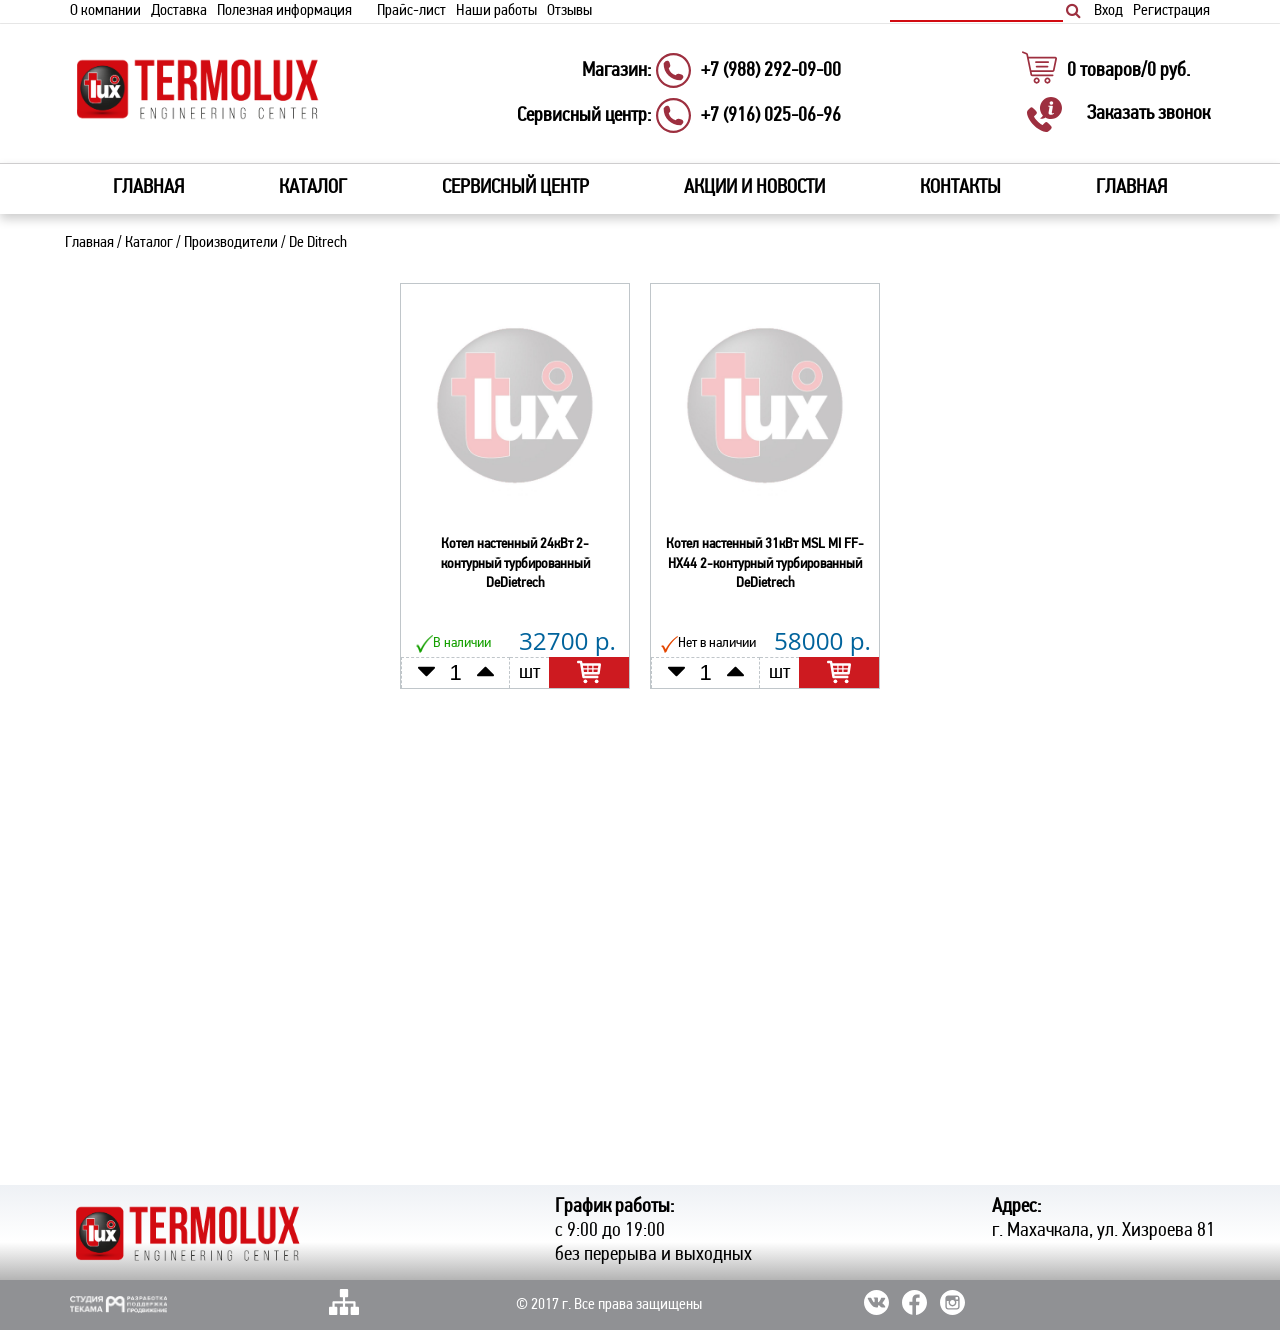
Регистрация (1171, 11)
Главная (148, 188)
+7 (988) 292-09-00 (771, 71)
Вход (1108, 11)
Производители (231, 243)
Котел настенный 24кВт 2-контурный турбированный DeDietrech (515, 564)
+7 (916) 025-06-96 (771, 116)
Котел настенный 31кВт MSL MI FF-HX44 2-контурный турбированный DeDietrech (765, 564)
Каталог (149, 243)
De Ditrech (318, 243)
